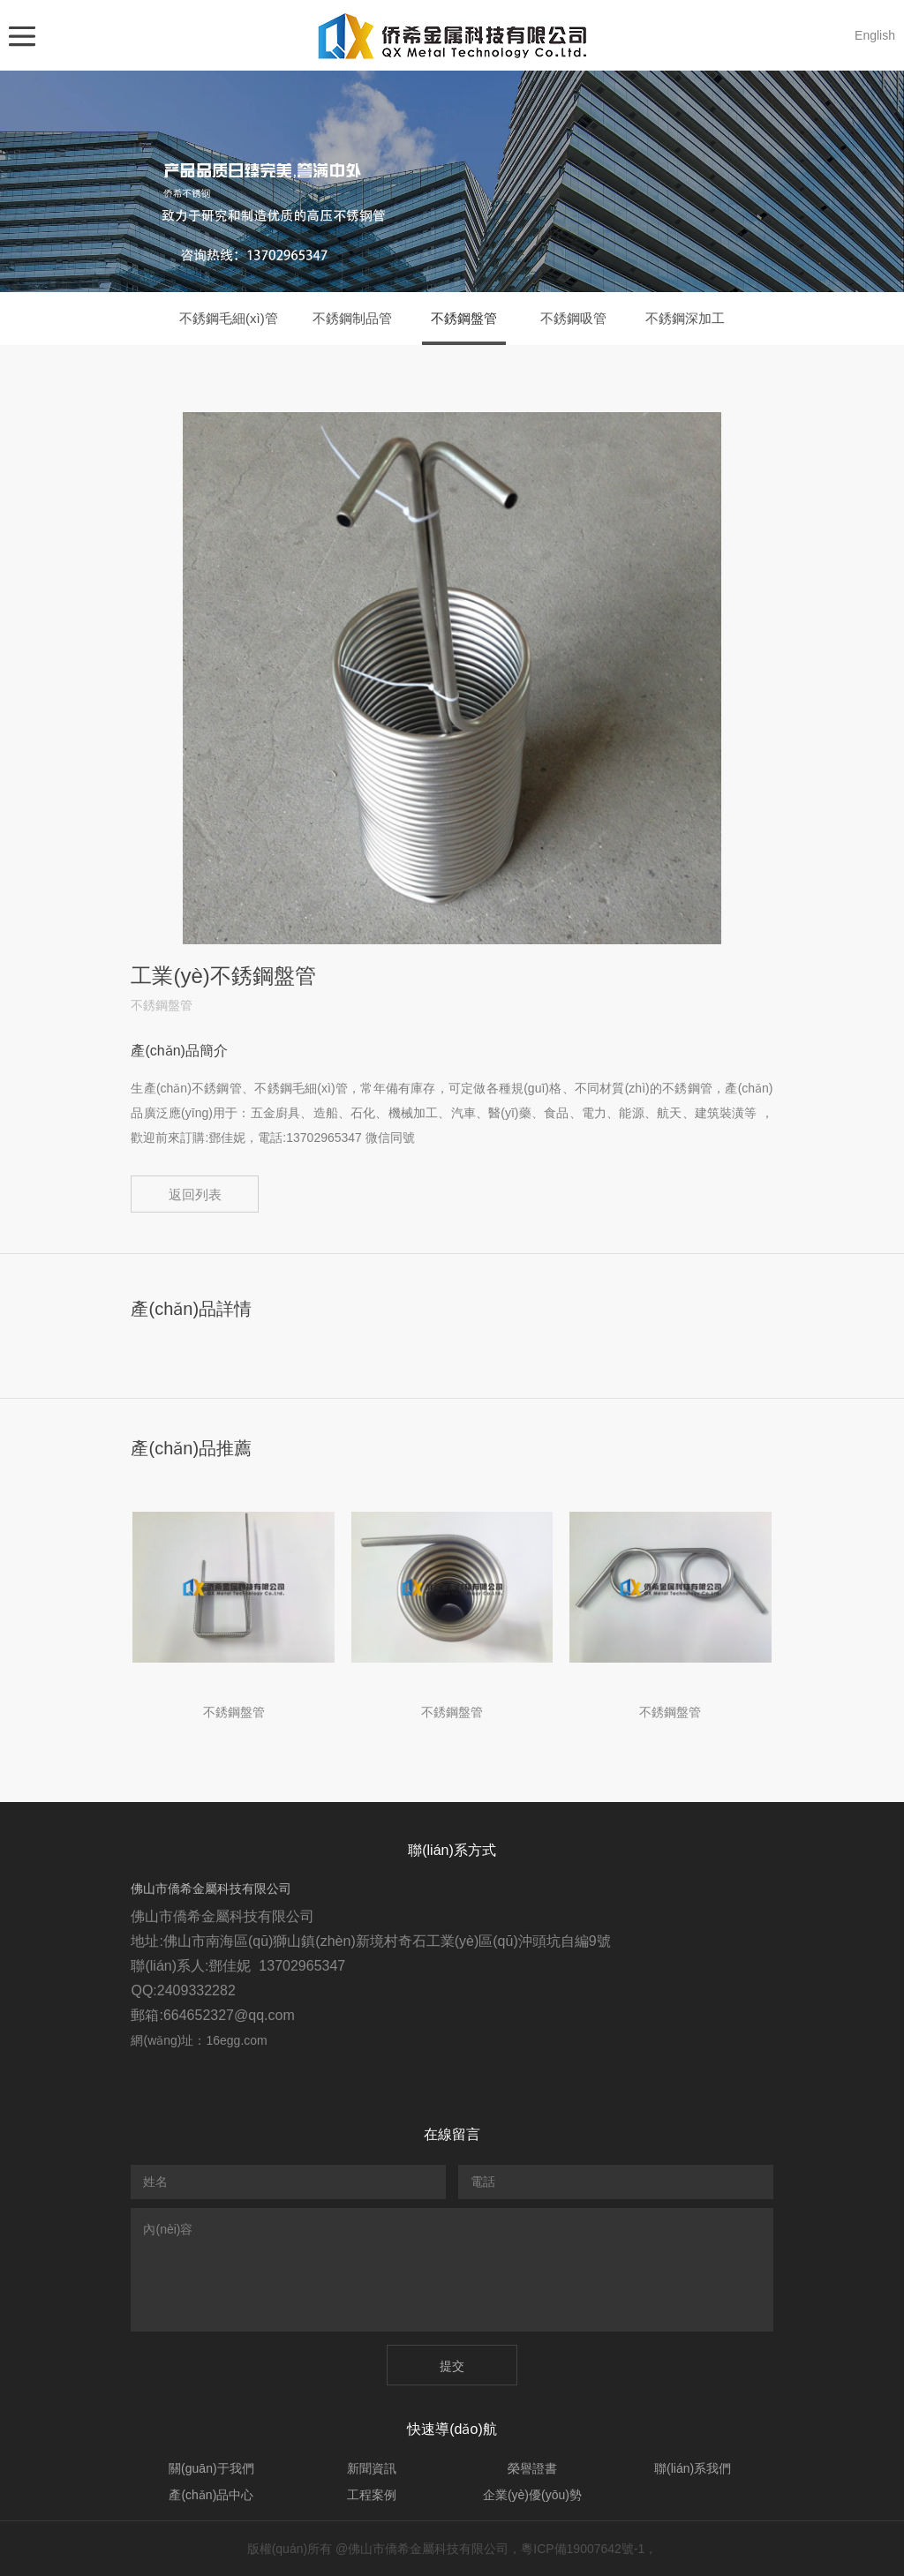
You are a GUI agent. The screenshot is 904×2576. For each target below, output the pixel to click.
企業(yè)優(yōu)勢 (532, 2495)
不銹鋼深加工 (685, 318)
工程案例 (371, 2495)
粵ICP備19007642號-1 (582, 2549)
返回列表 (195, 1194)
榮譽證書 (532, 2468)
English (875, 35)
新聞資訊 (371, 2468)
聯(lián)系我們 (692, 2468)
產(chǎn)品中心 (211, 2495)
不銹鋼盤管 (464, 318)
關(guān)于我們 (211, 2468)
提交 (452, 2366)
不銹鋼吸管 (573, 318)
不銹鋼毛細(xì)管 (228, 318)
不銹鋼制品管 (352, 318)
